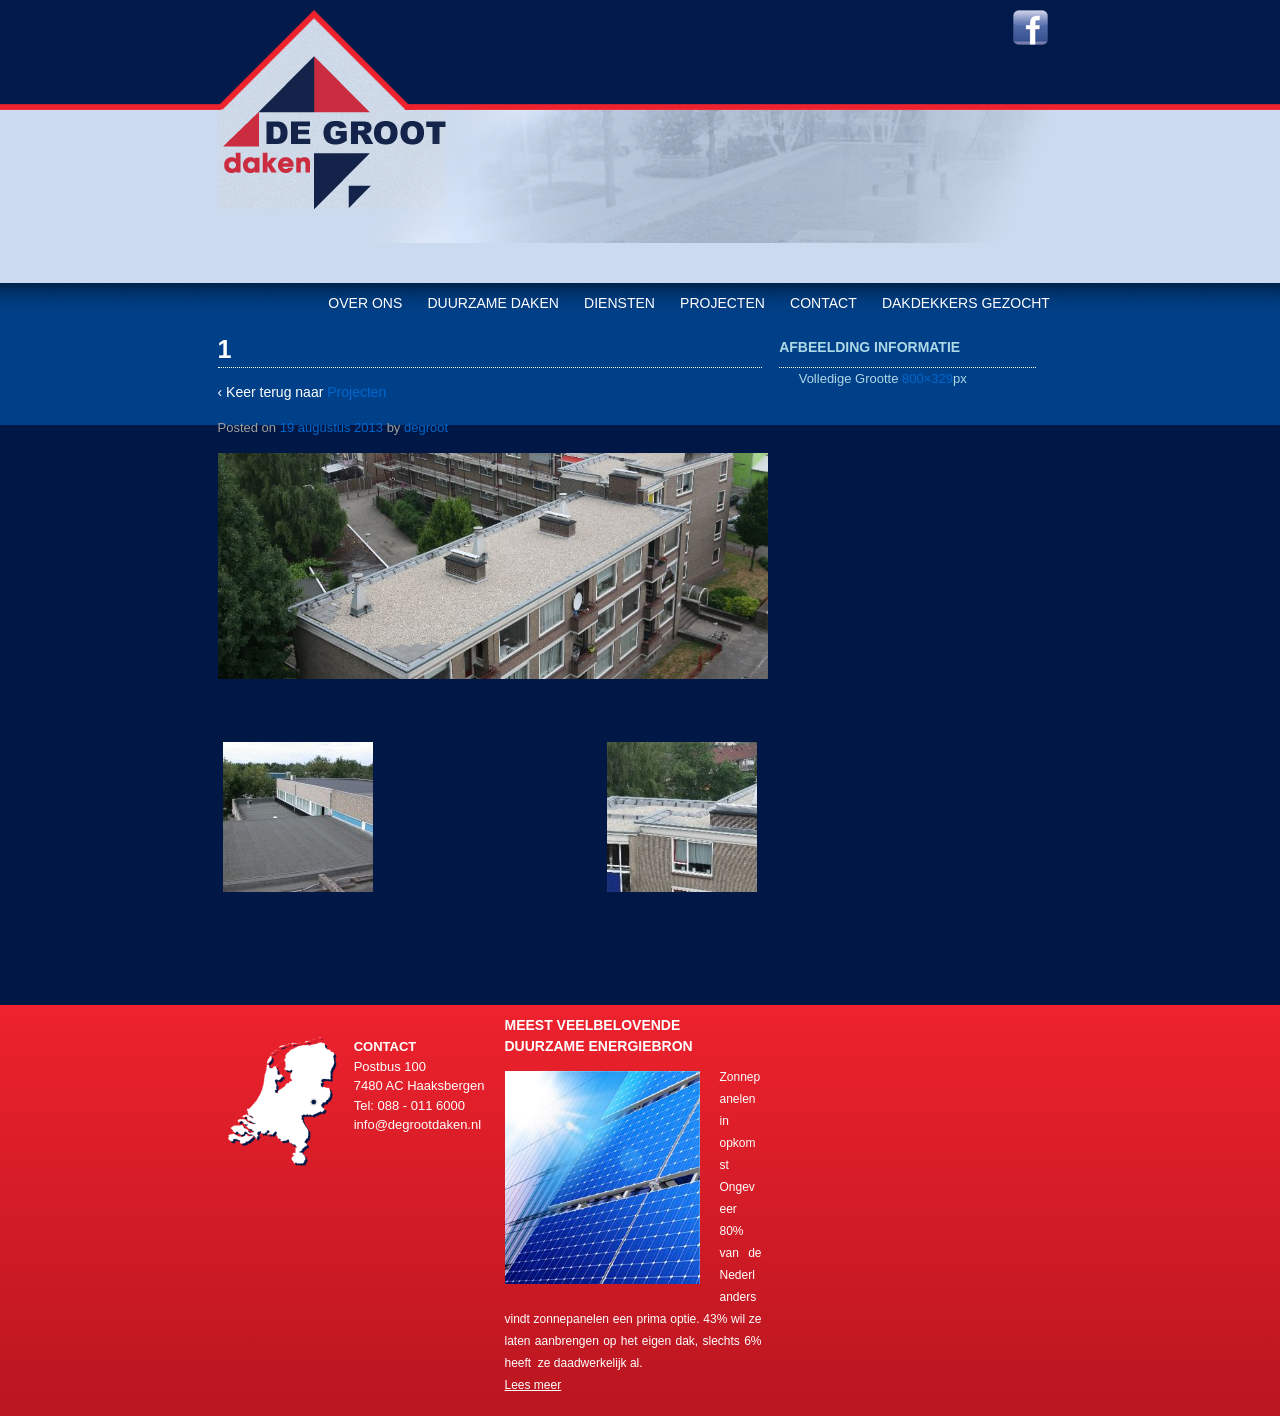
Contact (823, 303)
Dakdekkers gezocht (966, 303)
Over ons (365, 303)
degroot (426, 427)
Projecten (722, 303)
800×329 (927, 378)
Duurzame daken (492, 303)
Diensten (619, 303)
